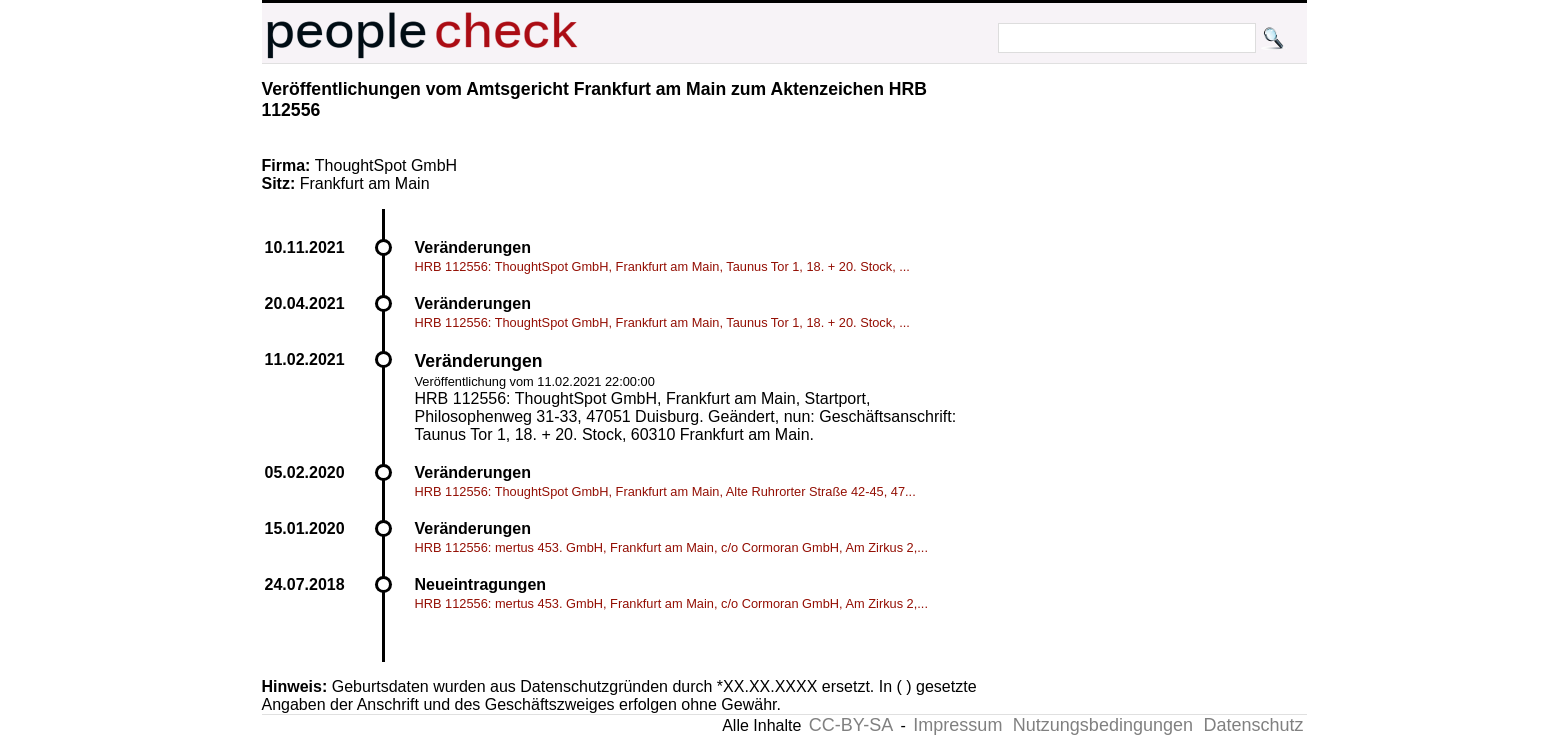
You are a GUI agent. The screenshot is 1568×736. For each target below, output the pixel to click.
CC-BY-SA (851, 725)
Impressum (957, 725)
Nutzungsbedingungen (1103, 725)
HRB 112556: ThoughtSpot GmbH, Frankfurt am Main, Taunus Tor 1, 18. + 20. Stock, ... (662, 266)
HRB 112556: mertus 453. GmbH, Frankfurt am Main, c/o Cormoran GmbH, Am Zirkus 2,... (671, 547)
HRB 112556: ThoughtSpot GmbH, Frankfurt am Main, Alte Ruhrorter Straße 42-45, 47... (665, 491)
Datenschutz (1253, 725)
